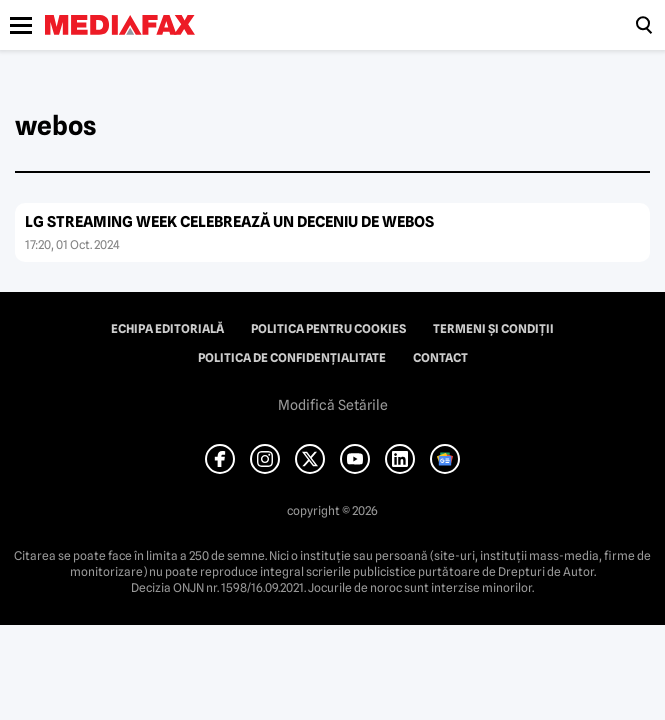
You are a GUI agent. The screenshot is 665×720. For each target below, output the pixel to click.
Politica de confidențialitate (292, 358)
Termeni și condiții (493, 329)
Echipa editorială (167, 329)
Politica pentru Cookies (328, 329)
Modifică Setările (333, 405)
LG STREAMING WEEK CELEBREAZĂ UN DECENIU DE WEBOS (229, 222)
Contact (440, 358)
